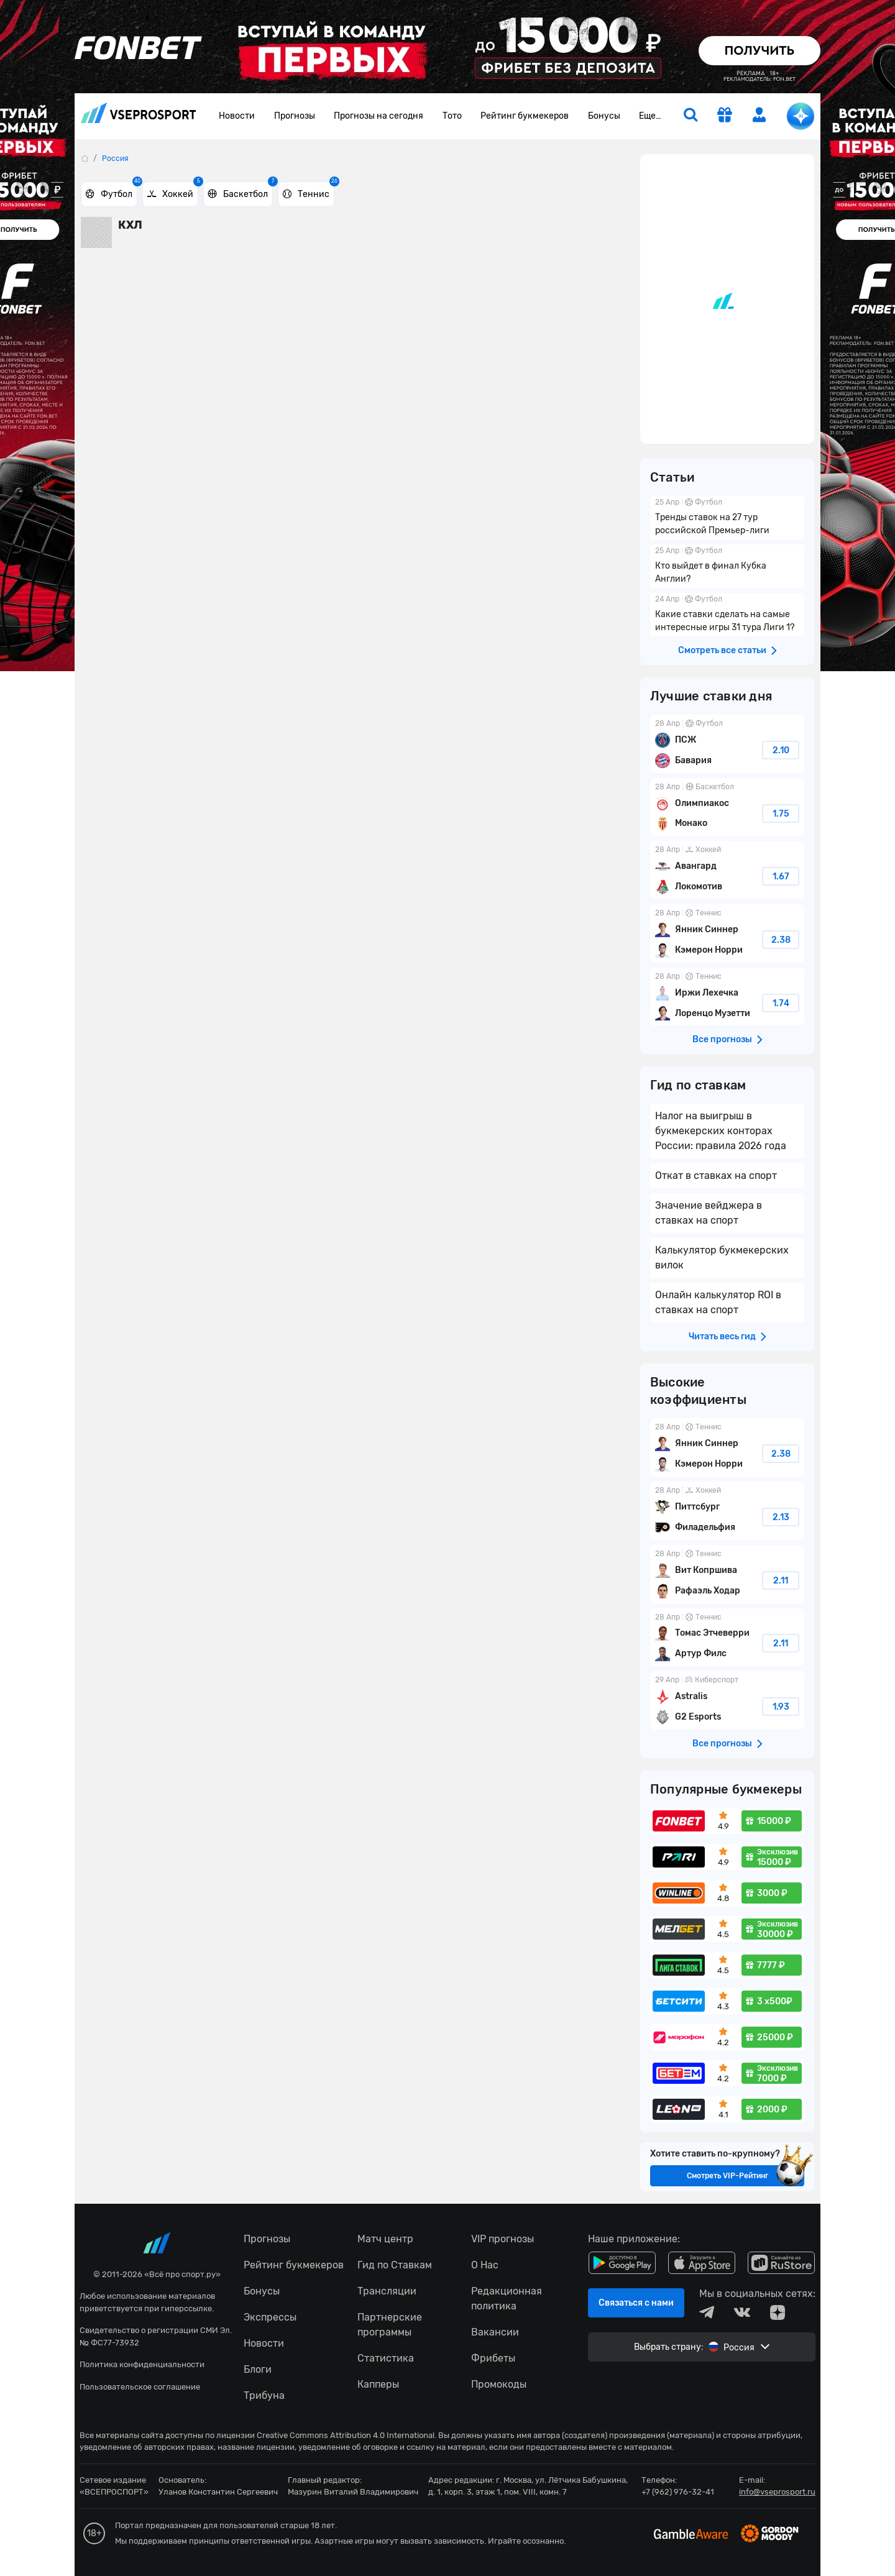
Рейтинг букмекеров (524, 116)
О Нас (484, 2265)
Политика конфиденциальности (142, 2364)
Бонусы (604, 116)
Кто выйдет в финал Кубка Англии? (727, 566)
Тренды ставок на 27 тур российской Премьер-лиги (727, 517)
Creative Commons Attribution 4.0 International (345, 2435)
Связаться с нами (636, 2303)
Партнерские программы (389, 2324)
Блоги (258, 2369)
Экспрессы (270, 2317)
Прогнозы (294, 116)
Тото (452, 116)
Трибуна (264, 2395)
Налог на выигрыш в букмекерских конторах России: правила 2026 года (720, 1131)
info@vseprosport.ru (777, 2491)
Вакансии (495, 2332)
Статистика (385, 2358)
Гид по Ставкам (394, 2265)
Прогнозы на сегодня (378, 116)
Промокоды (498, 2384)
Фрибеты (493, 2358)
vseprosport (138, 113)
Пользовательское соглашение (140, 2386)
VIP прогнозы (502, 2239)
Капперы (378, 2384)
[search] (690, 116)
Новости (237, 116)
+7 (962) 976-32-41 (677, 2491)
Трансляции (386, 2291)
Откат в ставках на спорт (716, 1175)
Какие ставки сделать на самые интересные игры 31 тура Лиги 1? (727, 614)
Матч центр (385, 2239)
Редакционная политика (506, 2298)
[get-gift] (724, 116)
